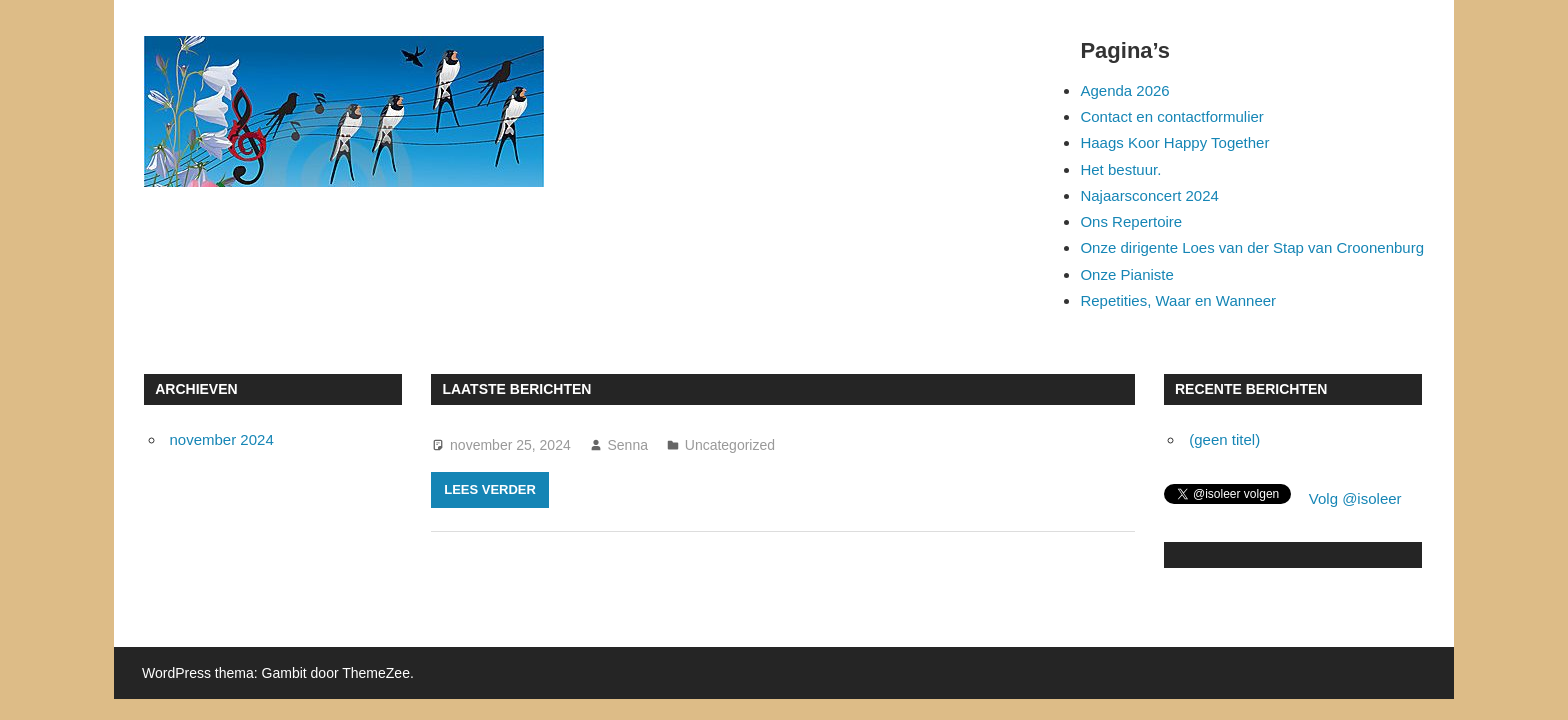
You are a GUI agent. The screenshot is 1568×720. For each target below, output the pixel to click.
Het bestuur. (1120, 169)
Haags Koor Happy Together (1174, 142)
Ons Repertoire (1131, 221)
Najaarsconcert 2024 (1149, 195)
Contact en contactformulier (1171, 116)
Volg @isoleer (1355, 498)
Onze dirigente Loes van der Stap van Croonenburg (1252, 247)
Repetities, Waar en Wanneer (1178, 300)
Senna (628, 445)
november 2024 (222, 439)
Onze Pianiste (1126, 274)
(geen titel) (1224, 439)
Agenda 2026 (1124, 90)
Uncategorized (730, 445)
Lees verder (490, 489)
